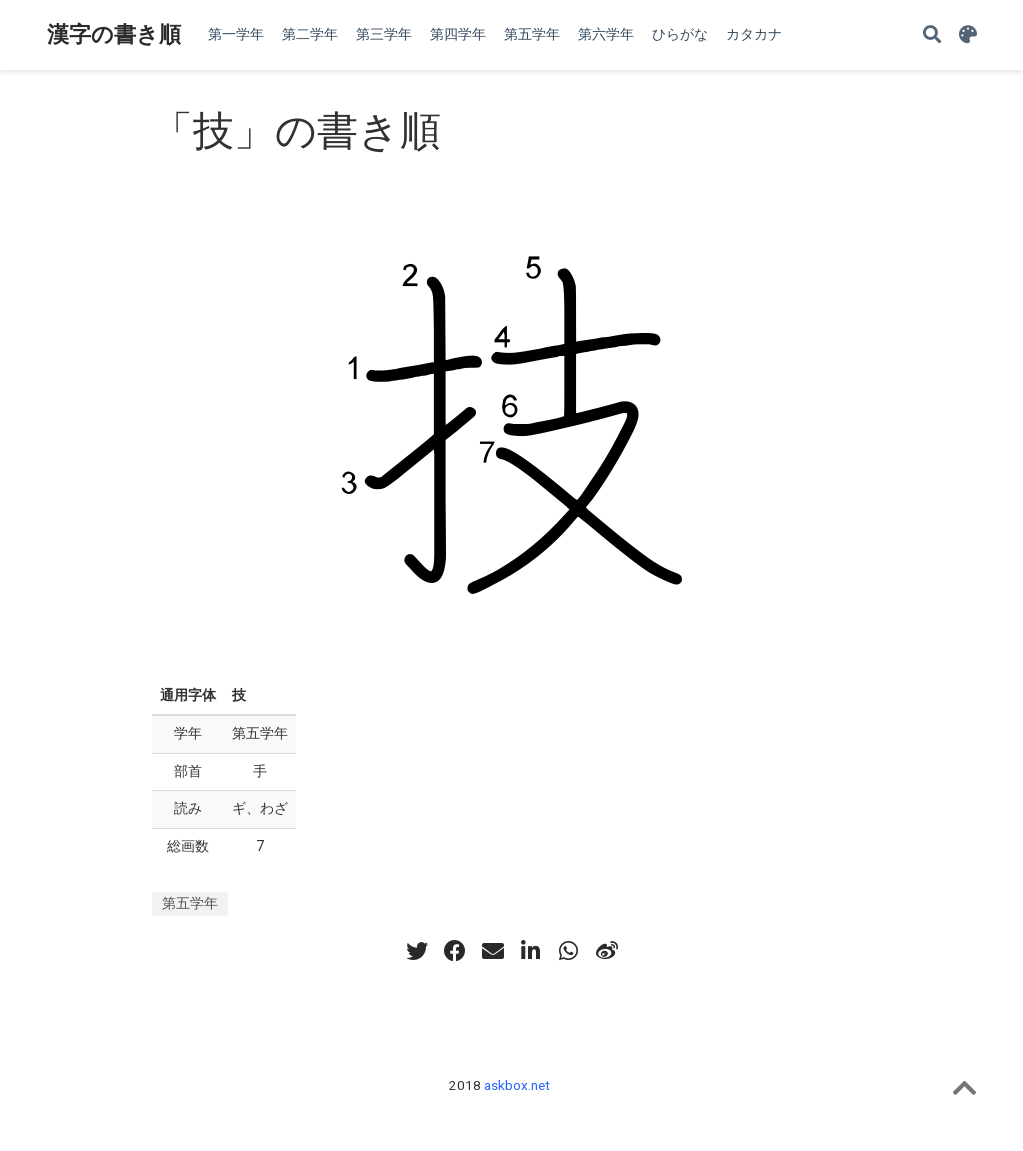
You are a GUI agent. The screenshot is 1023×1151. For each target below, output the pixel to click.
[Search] (932, 35)
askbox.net (517, 1085)
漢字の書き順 (114, 34)
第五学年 (190, 903)
